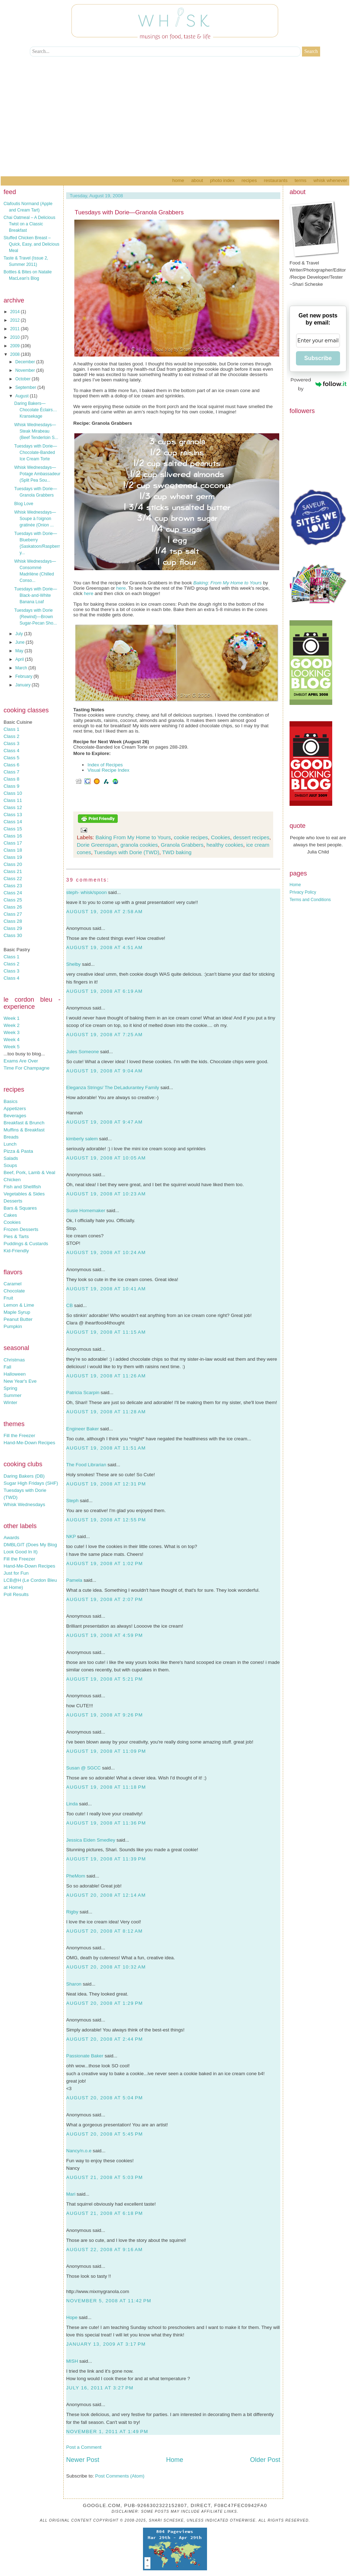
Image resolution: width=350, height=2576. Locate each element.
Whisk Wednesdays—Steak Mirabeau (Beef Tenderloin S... (36, 431)
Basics (10, 1101)
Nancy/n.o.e (78, 2150)
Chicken (12, 1179)
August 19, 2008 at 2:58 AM (104, 911)
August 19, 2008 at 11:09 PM (106, 1751)
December (25, 361)
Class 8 (11, 779)
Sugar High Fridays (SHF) (31, 1483)
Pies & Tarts (16, 1236)
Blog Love (23, 503)
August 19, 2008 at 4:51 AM (104, 947)
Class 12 (13, 807)
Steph (72, 1500)
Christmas (14, 1359)
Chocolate (14, 1291)
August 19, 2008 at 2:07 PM (104, 1599)
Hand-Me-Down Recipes (29, 1442)
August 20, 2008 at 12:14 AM (106, 1895)
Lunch (10, 1144)
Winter (10, 1402)
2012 (15, 320)
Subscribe (318, 358)
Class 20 (13, 864)
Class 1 (11, 729)
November (25, 370)
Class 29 (13, 928)
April (20, 659)
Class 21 (13, 871)
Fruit (8, 1298)
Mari (70, 2194)
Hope (72, 2317)
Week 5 (12, 1046)
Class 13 (13, 814)
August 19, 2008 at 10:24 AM (106, 1252)
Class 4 (11, 750)
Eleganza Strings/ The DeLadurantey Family (112, 1087)
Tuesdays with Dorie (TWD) (126, 852)
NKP (71, 1536)
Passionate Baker (84, 2055)
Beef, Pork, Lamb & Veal (29, 1172)
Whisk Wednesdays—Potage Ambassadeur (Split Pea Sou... (37, 474)
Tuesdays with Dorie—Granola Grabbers (129, 212)
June (20, 642)
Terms (300, 180)
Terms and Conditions (310, 899)
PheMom (75, 1876)
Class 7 (11, 772)
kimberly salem (82, 1138)
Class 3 (11, 743)
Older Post (265, 2459)
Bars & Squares (20, 1208)
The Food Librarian (86, 1464)
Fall (7, 1367)
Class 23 (13, 885)
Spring (10, 1388)
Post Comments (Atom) (120, 2476)
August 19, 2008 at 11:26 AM (106, 1375)
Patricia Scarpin (82, 1392)
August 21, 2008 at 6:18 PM (104, 2213)
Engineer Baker (82, 1428)
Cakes (10, 1215)
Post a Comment (83, 2447)
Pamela (74, 1580)
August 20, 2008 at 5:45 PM (104, 2134)
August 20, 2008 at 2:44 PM (104, 2039)
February (24, 676)
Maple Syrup (17, 1312)
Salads (11, 1158)
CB (69, 1305)
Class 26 (13, 907)
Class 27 (13, 914)
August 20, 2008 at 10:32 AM (106, 1967)
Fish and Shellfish (22, 1186)
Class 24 (13, 892)
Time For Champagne (26, 1068)
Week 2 (12, 1025)
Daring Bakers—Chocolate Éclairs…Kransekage (35, 410)
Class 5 (11, 757)
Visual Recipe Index (108, 770)
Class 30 (13, 935)
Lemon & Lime (19, 1305)
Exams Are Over (21, 1061)
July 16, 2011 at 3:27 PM (99, 2387)
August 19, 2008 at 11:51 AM (106, 1448)
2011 (15, 328)
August (22, 395)
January (23, 684)
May (20, 650)
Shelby (73, 964)
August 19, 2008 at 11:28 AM (106, 1411)
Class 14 (13, 821)
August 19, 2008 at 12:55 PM (106, 1519)
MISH (72, 2361)
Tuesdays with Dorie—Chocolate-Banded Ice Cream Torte (35, 452)
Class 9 (11, 786)
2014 (15, 311)
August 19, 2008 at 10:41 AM (106, 1288)
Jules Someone (82, 1051)
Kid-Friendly (16, 1250)
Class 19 (13, 857)
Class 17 (13, 843)
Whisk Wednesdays (24, 1504)
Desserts (13, 1201)
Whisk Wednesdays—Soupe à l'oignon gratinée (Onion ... (35, 518)
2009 (15, 345)
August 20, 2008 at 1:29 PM (104, 2003)
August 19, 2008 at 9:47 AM (104, 1122)
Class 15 (13, 828)
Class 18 (13, 850)
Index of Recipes (105, 764)
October (23, 378)
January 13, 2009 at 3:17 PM (106, 2344)
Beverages (15, 1115)
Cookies (12, 1222)
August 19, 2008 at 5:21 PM (104, 1679)
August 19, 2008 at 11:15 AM (106, 1332)
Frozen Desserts (21, 1229)
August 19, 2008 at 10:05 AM (106, 1158)
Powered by (318, 384)
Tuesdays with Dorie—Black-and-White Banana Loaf (35, 595)
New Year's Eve (20, 1381)
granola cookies (139, 845)
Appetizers (15, 1108)
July (19, 633)
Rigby (72, 1911)
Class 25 (13, 900)
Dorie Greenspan (97, 845)
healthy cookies (224, 845)
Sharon (73, 1984)
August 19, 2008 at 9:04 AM (104, 1070)
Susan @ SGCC (83, 1768)
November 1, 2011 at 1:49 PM (107, 2431)
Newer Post (82, 2459)
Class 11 (13, 800)
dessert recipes (251, 837)
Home (178, 180)
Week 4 (12, 1039)
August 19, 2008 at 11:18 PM (106, 1787)
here (121, 588)
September (26, 387)
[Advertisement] (175, 123)
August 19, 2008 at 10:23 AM (106, 1193)
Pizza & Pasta (18, 1151)
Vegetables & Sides (24, 1193)
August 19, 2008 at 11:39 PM (106, 1859)
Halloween (15, 1374)
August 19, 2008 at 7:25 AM (104, 1034)
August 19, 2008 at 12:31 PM (106, 1484)
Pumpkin (13, 1326)
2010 (15, 337)
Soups (10, 1165)
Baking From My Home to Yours (133, 837)
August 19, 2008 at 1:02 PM (104, 1563)
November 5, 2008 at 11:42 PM (108, 2300)
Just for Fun (16, 1573)
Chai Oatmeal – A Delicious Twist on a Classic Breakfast (29, 224)
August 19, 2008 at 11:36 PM (106, 1823)
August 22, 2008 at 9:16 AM (104, 2249)
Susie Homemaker (85, 1210)
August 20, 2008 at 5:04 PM (104, 2097)
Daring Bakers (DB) (24, 1476)
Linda (72, 1803)
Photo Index (222, 180)
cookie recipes (191, 837)
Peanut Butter (18, 1319)
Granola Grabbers (182, 845)
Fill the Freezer (19, 1435)
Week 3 (12, 1032)
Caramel (12, 1283)
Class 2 (11, 736)
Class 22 (13, 878)
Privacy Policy (303, 892)
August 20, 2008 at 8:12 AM (104, 1931)
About (197, 180)
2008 (15, 354)
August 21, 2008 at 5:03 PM (104, 2177)
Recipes (249, 180)
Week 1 (12, 1018)
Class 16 (13, 836)
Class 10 (13, 793)
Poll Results (16, 1594)
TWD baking (177, 852)
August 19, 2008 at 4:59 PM (104, 1635)
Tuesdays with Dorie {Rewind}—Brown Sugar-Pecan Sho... (35, 617)
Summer (12, 1395)
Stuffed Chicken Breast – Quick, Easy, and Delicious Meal (31, 244)
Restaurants (276, 180)
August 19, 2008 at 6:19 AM (104, 991)
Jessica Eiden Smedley (90, 1840)
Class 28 (13, 921)
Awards (11, 1537)
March (21, 667)
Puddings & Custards (26, 1243)
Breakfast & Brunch (24, 1122)
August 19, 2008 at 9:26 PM (104, 1715)
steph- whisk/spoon (86, 892)
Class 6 (11, 764)
